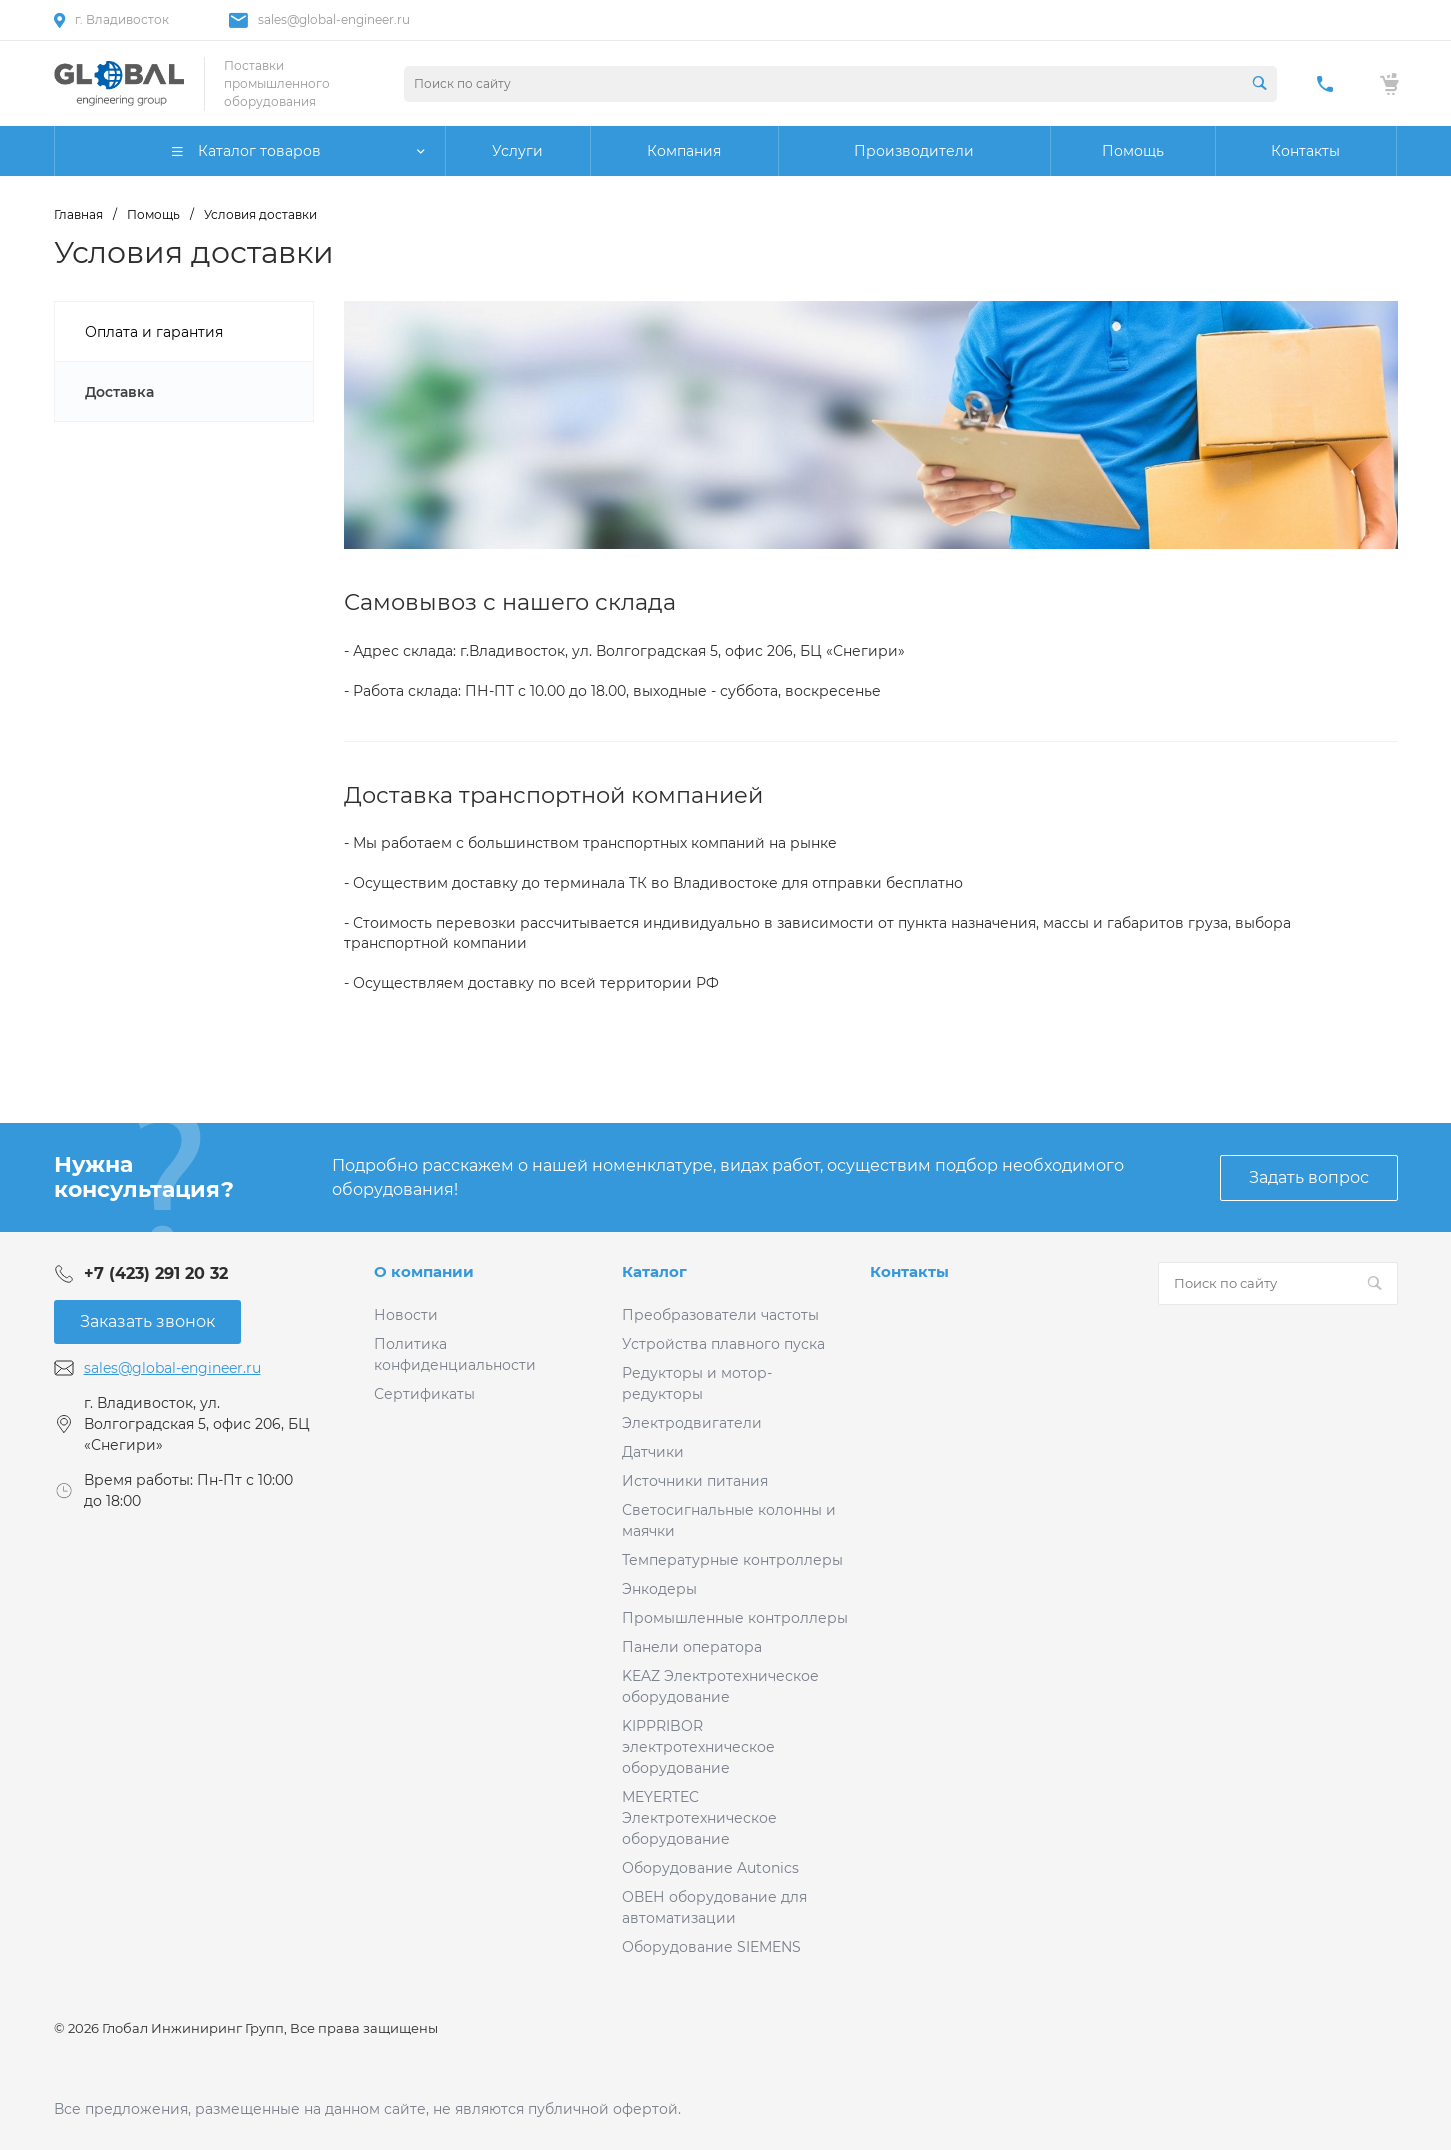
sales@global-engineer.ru (334, 19)
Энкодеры (659, 1589)
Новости (406, 1315)
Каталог (654, 1271)
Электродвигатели (692, 1423)
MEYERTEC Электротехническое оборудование (699, 1818)
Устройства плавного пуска (723, 1344)
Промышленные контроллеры (735, 1618)
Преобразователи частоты (720, 1315)
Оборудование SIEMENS (711, 1947)
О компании (424, 1271)
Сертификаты (424, 1394)
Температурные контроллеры (732, 1560)
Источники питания (695, 1481)
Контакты (909, 1271)
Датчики (653, 1452)
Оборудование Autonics (710, 1868)
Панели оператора (692, 1647)
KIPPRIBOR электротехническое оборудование (698, 1747)
